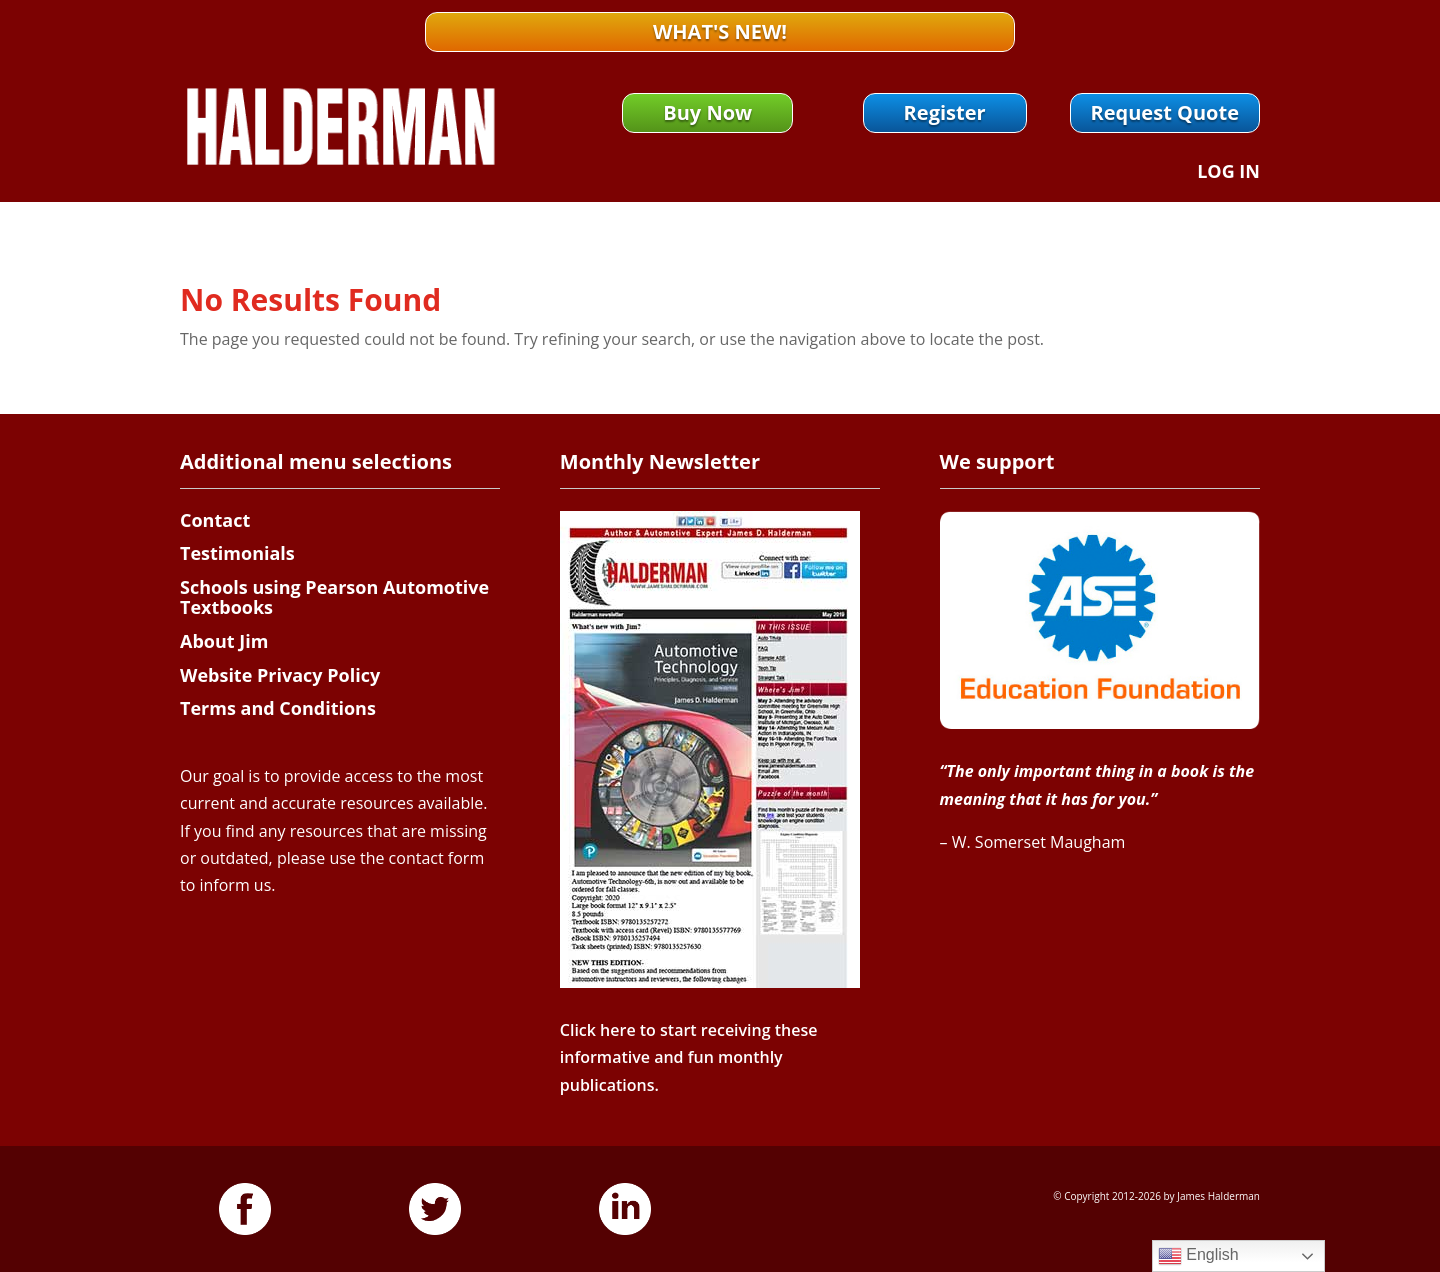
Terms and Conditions (278, 708)
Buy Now (707, 112)
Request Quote (1165, 112)
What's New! (720, 31)
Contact (215, 520)
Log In (1228, 173)
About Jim (224, 641)
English (1198, 1256)
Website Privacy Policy (280, 675)
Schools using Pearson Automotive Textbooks (334, 597)
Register (945, 112)
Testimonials (237, 553)
